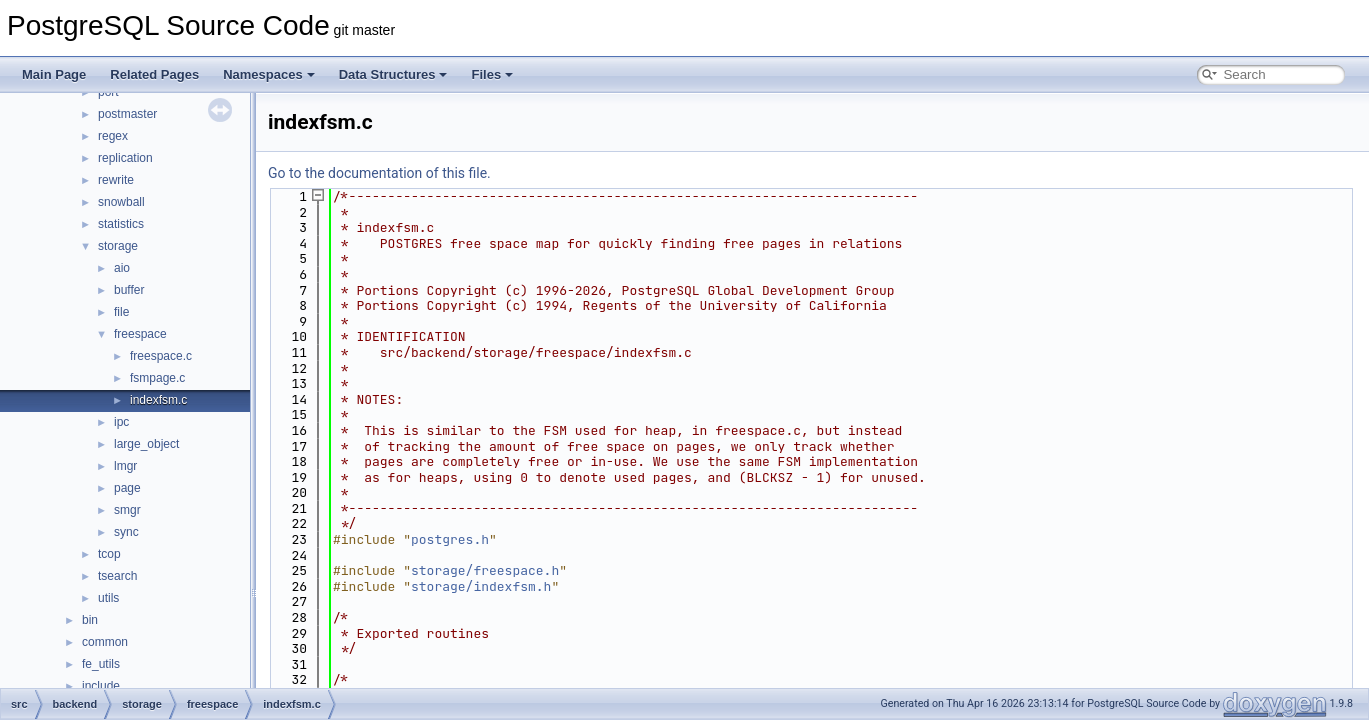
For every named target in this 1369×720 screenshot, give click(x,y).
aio (122, 268)
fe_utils (101, 664)
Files (492, 74)
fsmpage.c (157, 378)
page (127, 488)
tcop (109, 554)
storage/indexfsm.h (481, 586)
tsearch (117, 576)
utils (108, 598)
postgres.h (450, 539)
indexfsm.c (158, 400)
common (105, 642)
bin (90, 620)
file (121, 312)
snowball (121, 202)
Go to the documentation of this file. (379, 173)
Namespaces (269, 74)
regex (113, 136)
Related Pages (154, 74)
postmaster (127, 114)
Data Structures (393, 74)
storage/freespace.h (485, 570)
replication (125, 158)
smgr (127, 510)
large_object (146, 444)
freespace (140, 334)
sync (126, 532)
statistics (121, 224)
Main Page (54, 74)
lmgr (125, 466)
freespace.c (161, 356)
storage (118, 246)
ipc (121, 422)
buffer (129, 290)
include (101, 686)
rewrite (116, 180)
